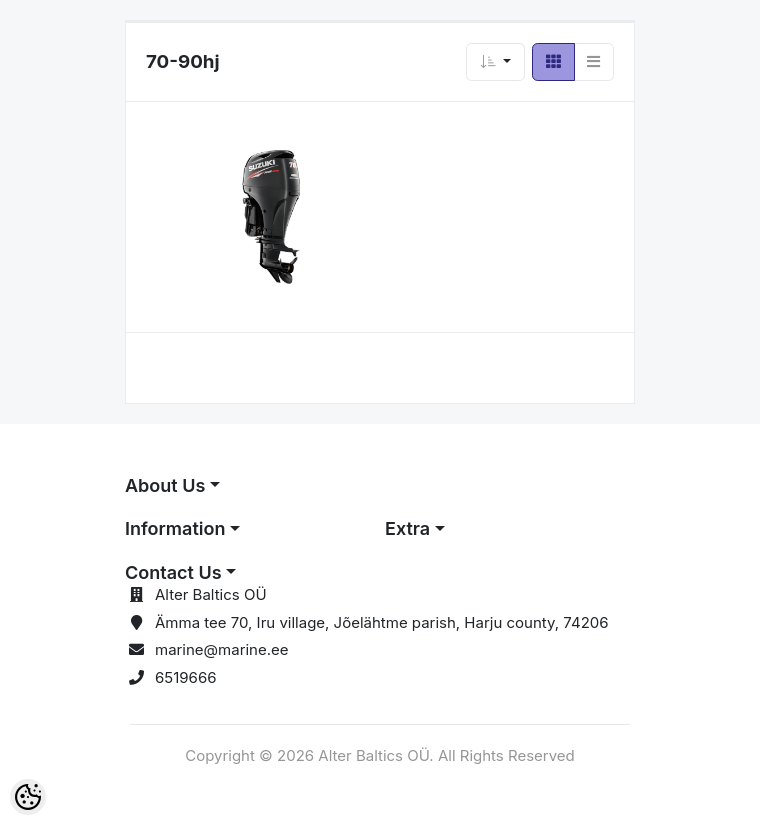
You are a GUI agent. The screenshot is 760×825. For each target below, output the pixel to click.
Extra (407, 528)
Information (175, 528)
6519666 (186, 677)
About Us (165, 485)
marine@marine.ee (222, 649)
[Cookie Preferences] (28, 797)
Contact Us (173, 572)
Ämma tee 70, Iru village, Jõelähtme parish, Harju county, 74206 (382, 622)
